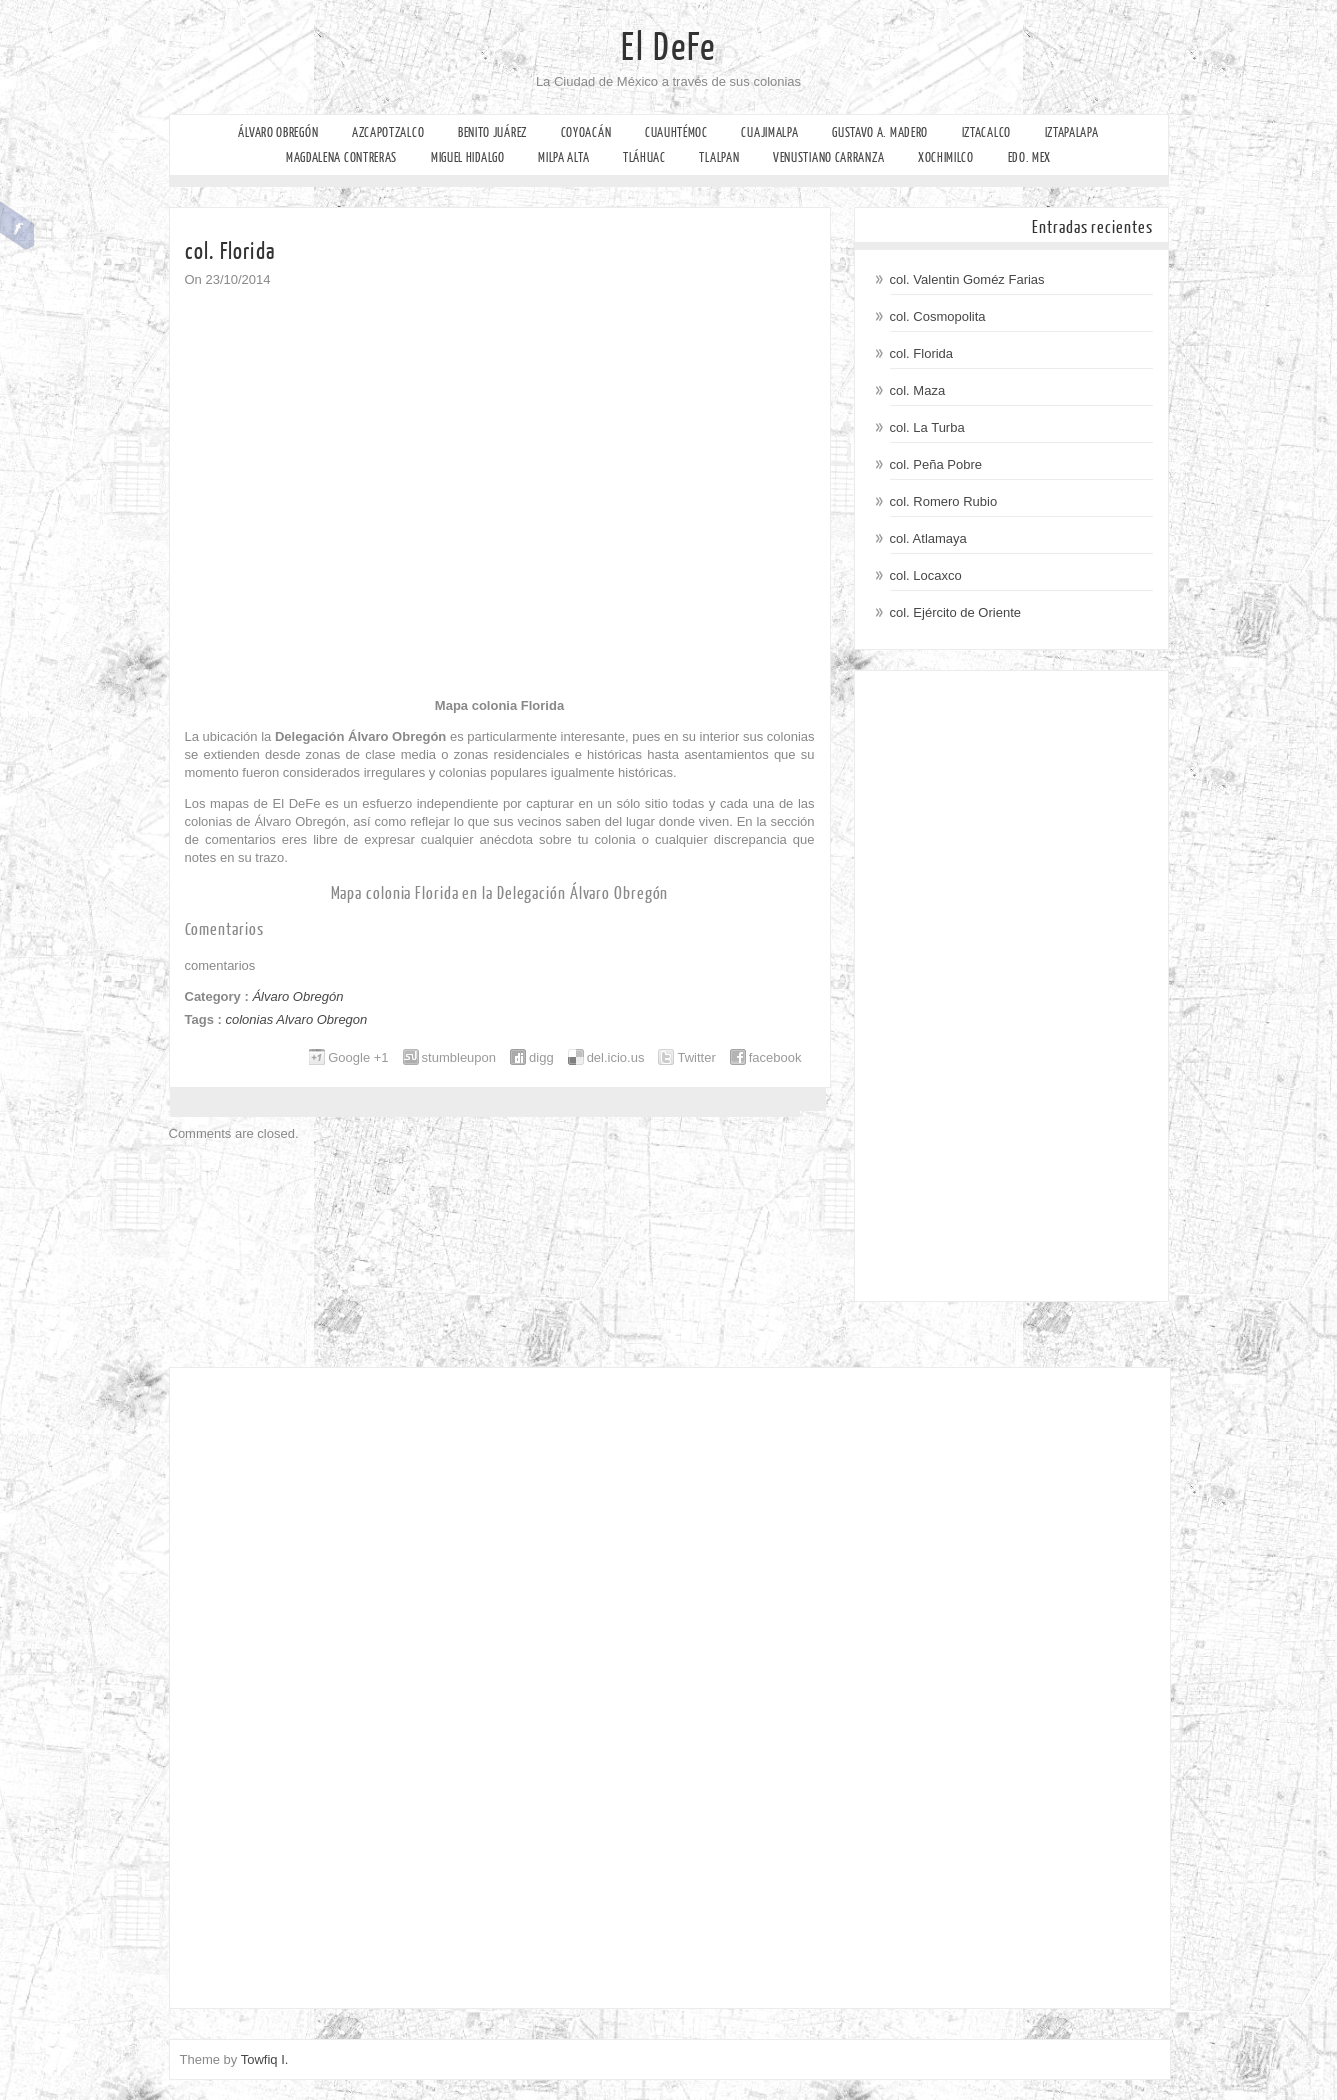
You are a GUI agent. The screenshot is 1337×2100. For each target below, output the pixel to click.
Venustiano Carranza (828, 157)
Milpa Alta (563, 157)
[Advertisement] (1011, 986)
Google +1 (358, 1057)
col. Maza (918, 390)
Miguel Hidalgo (468, 157)
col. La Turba (927, 427)
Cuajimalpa (769, 132)
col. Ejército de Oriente (956, 612)
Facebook (17, 226)
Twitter (696, 1057)
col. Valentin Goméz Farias (967, 279)
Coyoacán (586, 132)
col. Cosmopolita (938, 316)
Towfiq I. (265, 2059)
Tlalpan (719, 157)
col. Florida (922, 353)
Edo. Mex (1030, 157)
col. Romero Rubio (944, 501)
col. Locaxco (926, 575)
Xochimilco (946, 157)
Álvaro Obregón (278, 132)
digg (541, 1057)
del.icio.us (616, 1057)
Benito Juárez (492, 132)
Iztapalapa (1072, 132)
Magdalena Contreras (341, 157)
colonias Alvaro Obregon (296, 1019)
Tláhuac (644, 157)
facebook (775, 1057)
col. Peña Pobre (936, 464)
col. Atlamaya (928, 538)
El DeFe (668, 48)
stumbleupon (459, 1057)
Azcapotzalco (388, 132)
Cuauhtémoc (676, 132)
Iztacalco (986, 132)
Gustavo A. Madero (880, 132)
